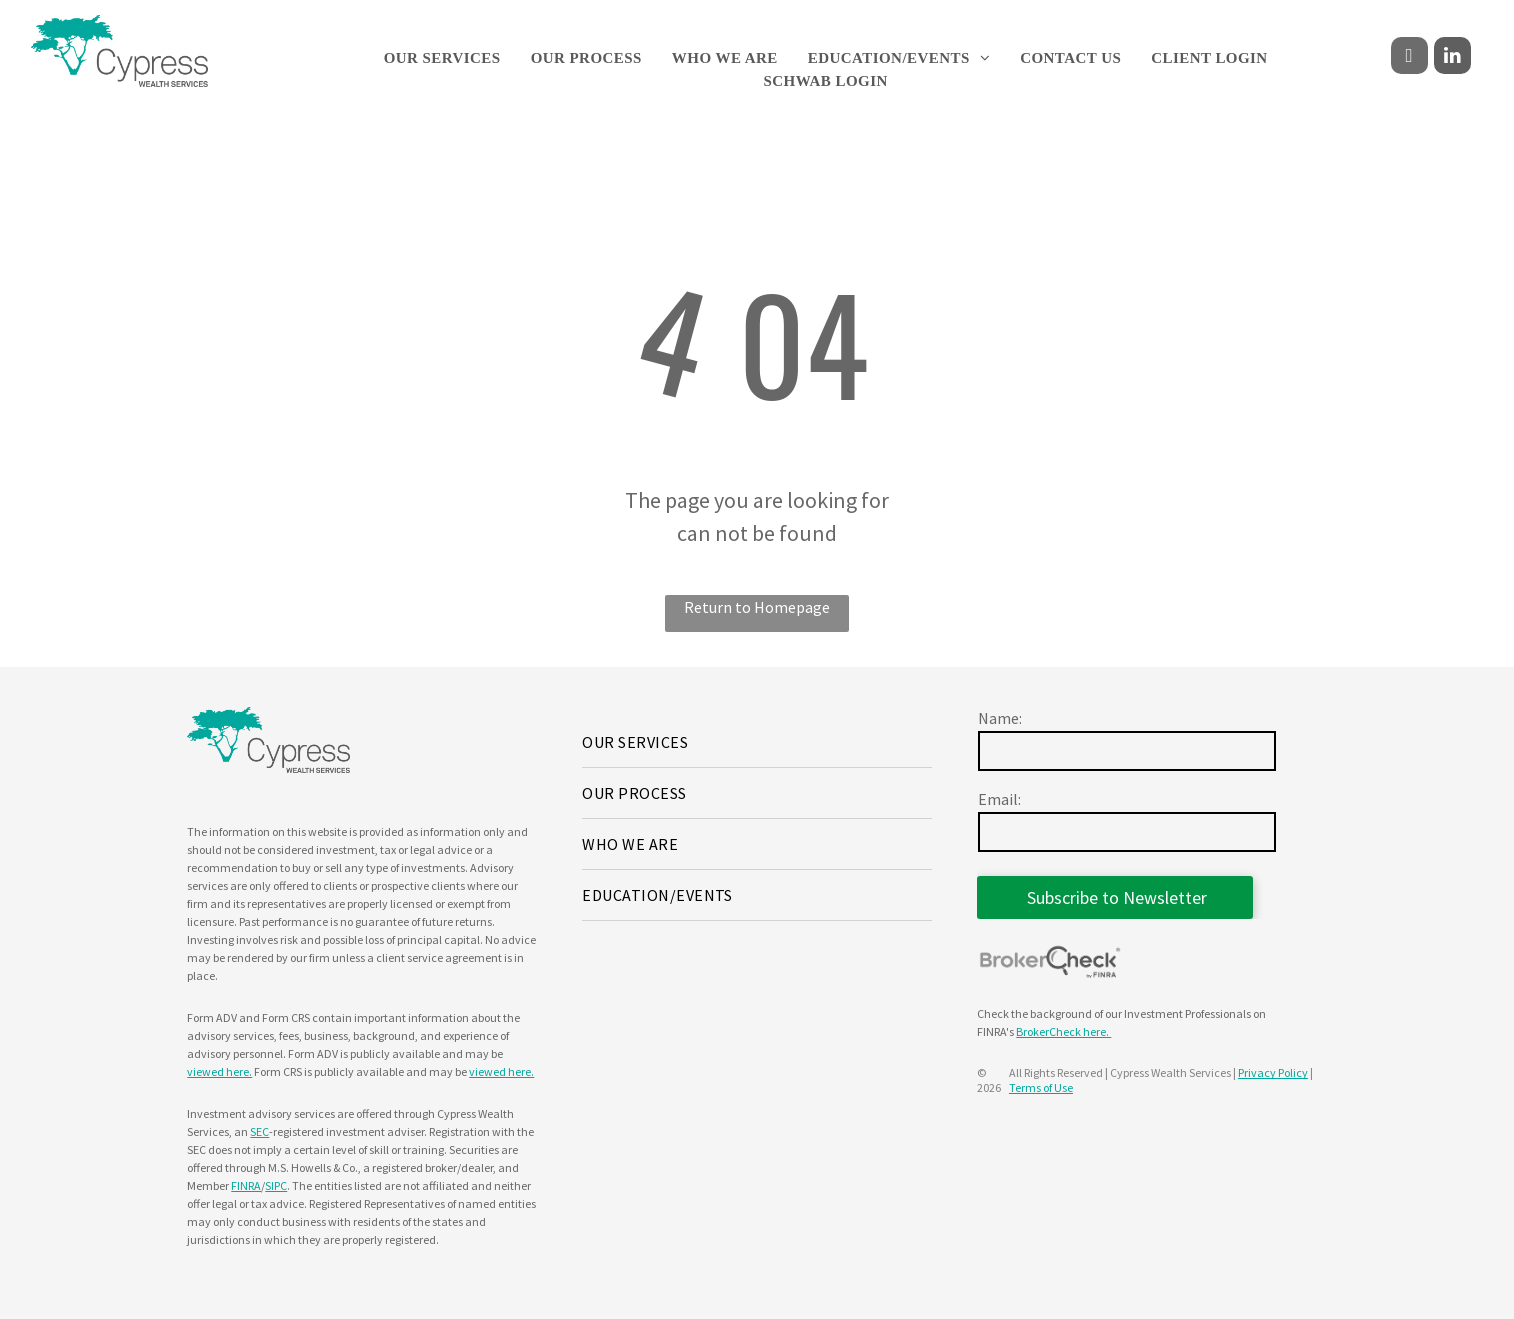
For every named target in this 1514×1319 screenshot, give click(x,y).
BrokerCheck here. (1063, 1031)
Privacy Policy (1273, 1072)
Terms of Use (1041, 1087)
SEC (259, 1131)
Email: (999, 799)
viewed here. (219, 1071)
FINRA (246, 1185)
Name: (1000, 718)
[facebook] (1409, 58)
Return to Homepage (757, 607)
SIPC (276, 1185)
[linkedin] (1452, 58)
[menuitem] (442, 58)
